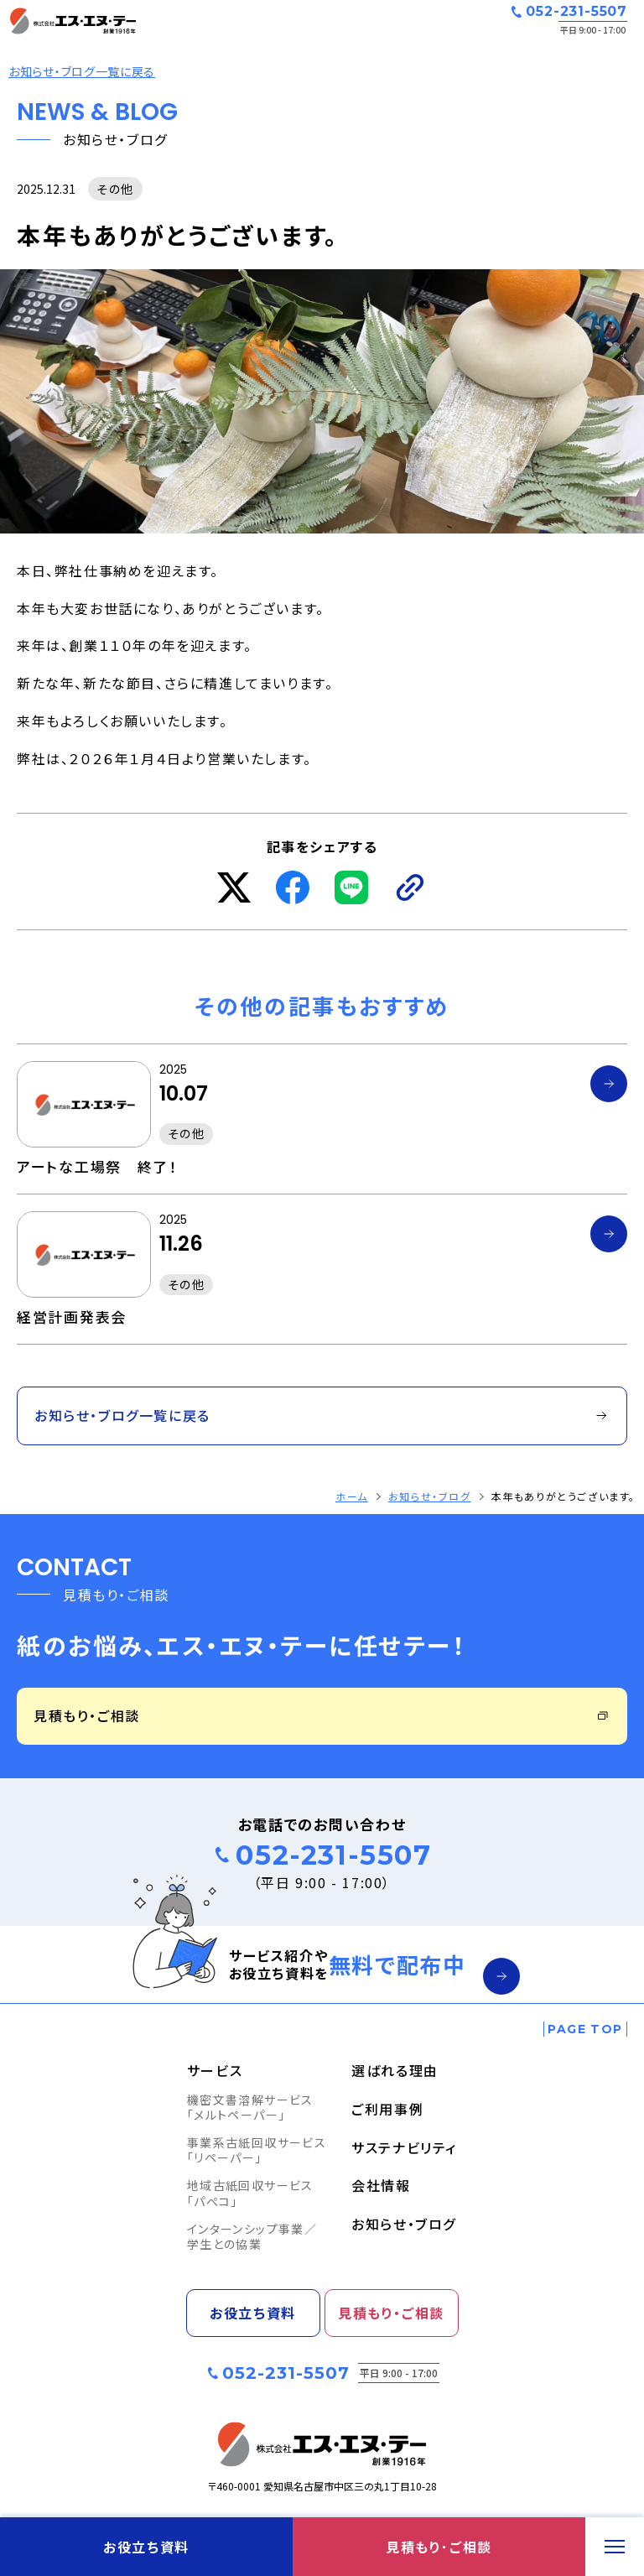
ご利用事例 (387, 2109)
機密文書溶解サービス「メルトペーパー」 (250, 2107)
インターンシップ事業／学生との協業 (252, 2236)
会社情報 (380, 2185)
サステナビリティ (404, 2147)
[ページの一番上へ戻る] (585, 2029)
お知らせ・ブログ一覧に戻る (81, 71)
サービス (214, 2070)
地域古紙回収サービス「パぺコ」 (250, 2193)
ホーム (351, 1496)
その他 (115, 188)
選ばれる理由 (395, 2070)
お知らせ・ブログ (429, 1496)
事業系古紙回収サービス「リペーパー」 (256, 2150)
